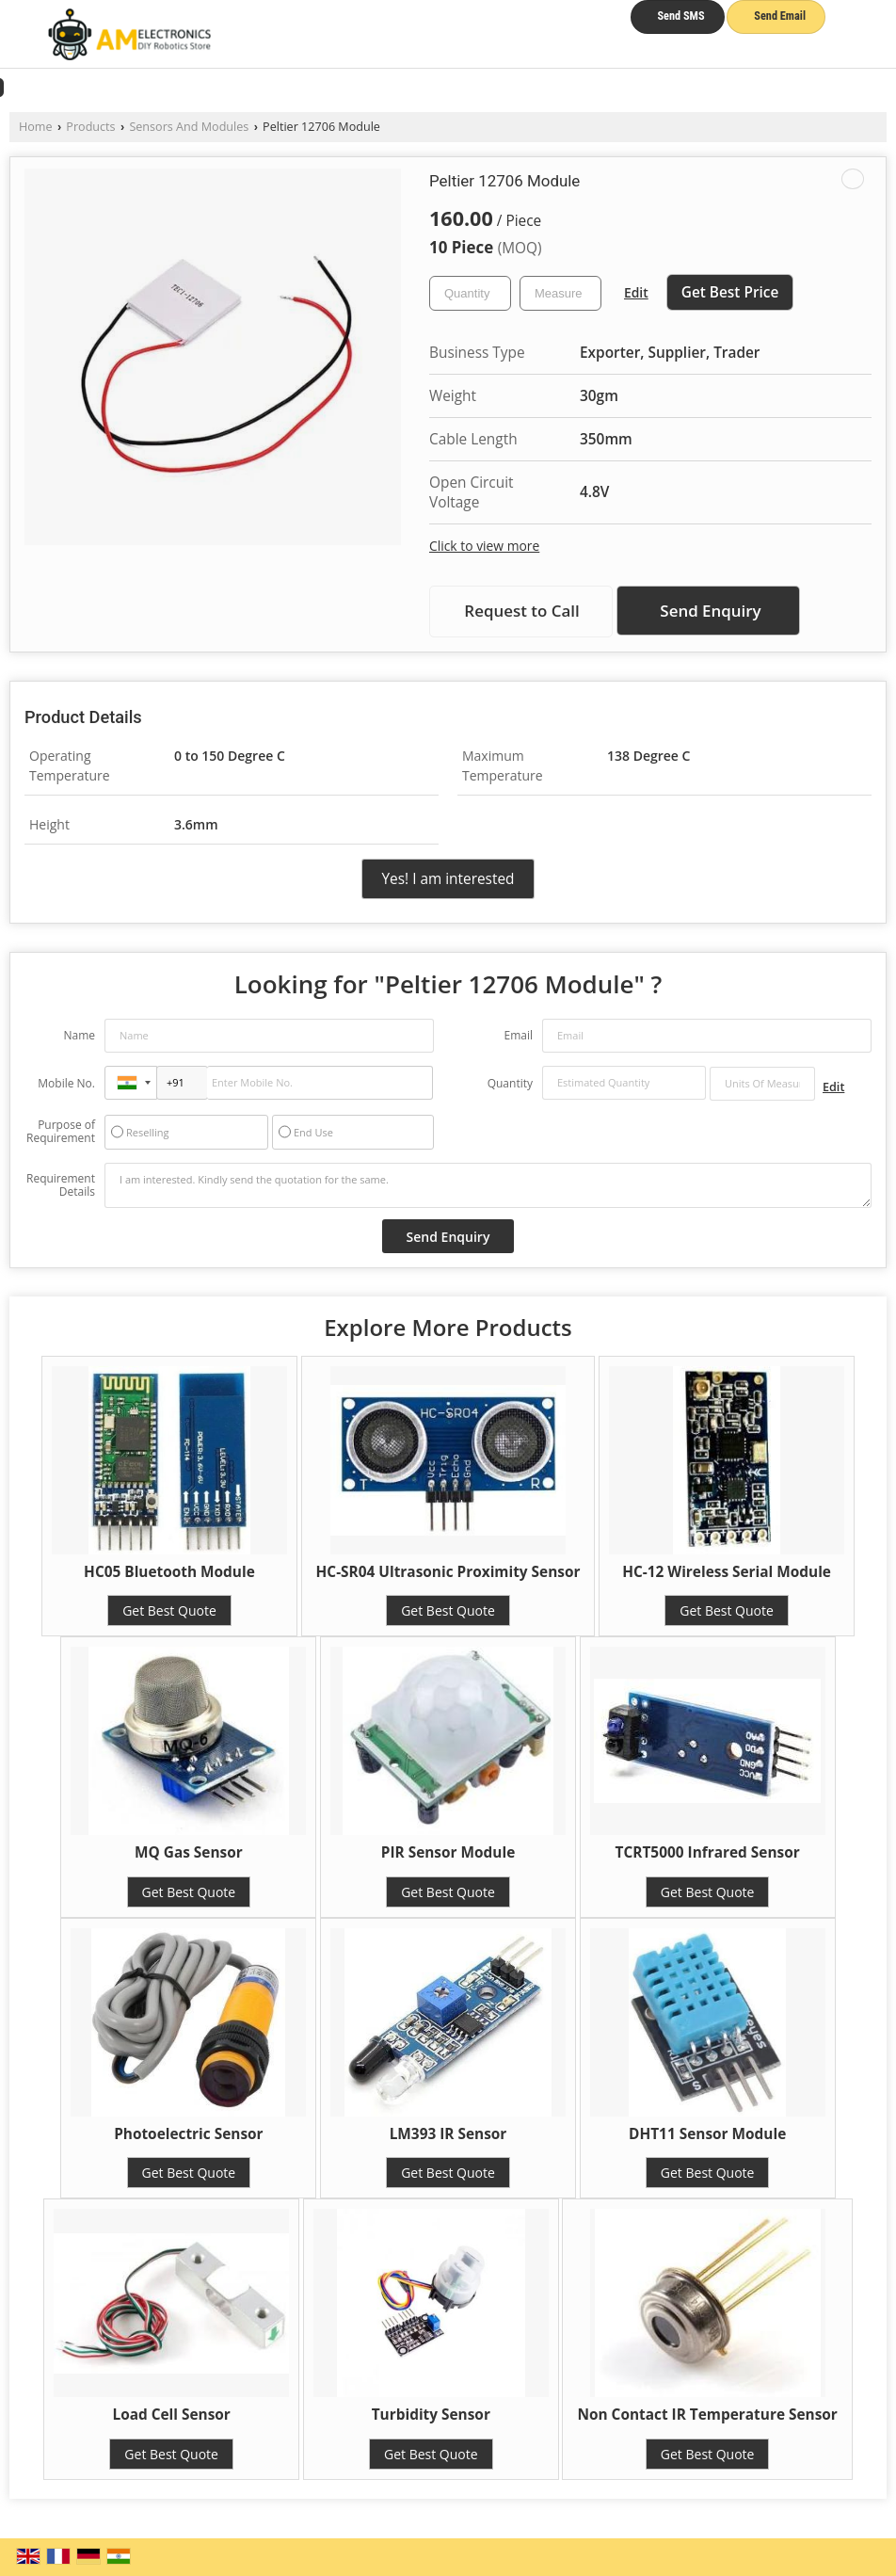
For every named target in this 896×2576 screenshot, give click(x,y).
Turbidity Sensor (431, 2414)
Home (36, 127)
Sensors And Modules (188, 127)
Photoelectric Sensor (188, 2134)
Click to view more (484, 546)
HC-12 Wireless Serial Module (726, 1572)
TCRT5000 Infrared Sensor (708, 1852)
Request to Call (521, 610)
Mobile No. (66, 1083)
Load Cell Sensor (171, 2414)
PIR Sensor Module (448, 1852)
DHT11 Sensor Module (707, 2134)
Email (518, 1035)
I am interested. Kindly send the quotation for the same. (488, 1185)
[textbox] (560, 293)
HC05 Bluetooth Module (169, 1572)
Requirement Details (60, 1185)
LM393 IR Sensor (448, 2134)
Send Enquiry (710, 610)
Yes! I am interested (447, 879)
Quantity (510, 1083)
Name (79, 1035)
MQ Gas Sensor (189, 1852)
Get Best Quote (169, 1610)
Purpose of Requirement (60, 1132)
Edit (636, 292)
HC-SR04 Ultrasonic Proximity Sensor (448, 1572)
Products (90, 127)
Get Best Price (730, 292)
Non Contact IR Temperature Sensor (707, 2414)
